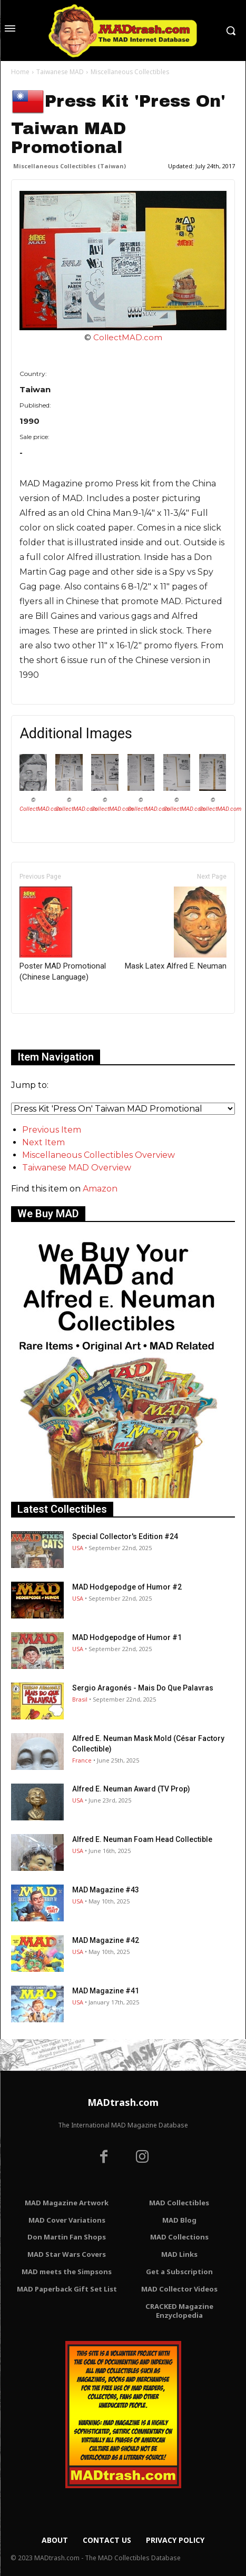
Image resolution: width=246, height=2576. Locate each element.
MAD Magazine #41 (105, 1991)
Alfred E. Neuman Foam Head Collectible (142, 1839)
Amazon (100, 1189)
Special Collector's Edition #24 (125, 1536)
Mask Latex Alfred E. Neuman (176, 929)
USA (77, 1548)
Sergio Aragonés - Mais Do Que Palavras (142, 1688)
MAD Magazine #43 (105, 1890)
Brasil (79, 1699)
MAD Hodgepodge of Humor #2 (127, 1587)
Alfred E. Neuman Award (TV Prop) (131, 1789)
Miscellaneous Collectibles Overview (98, 1155)
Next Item (43, 1142)
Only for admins (47, 1031)
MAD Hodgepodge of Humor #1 (127, 1637)
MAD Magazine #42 (105, 1940)
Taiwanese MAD (60, 71)
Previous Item (51, 1130)
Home (20, 71)
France (82, 1760)
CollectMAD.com (127, 337)
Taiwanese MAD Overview (76, 1168)
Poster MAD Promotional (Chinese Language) (62, 934)
